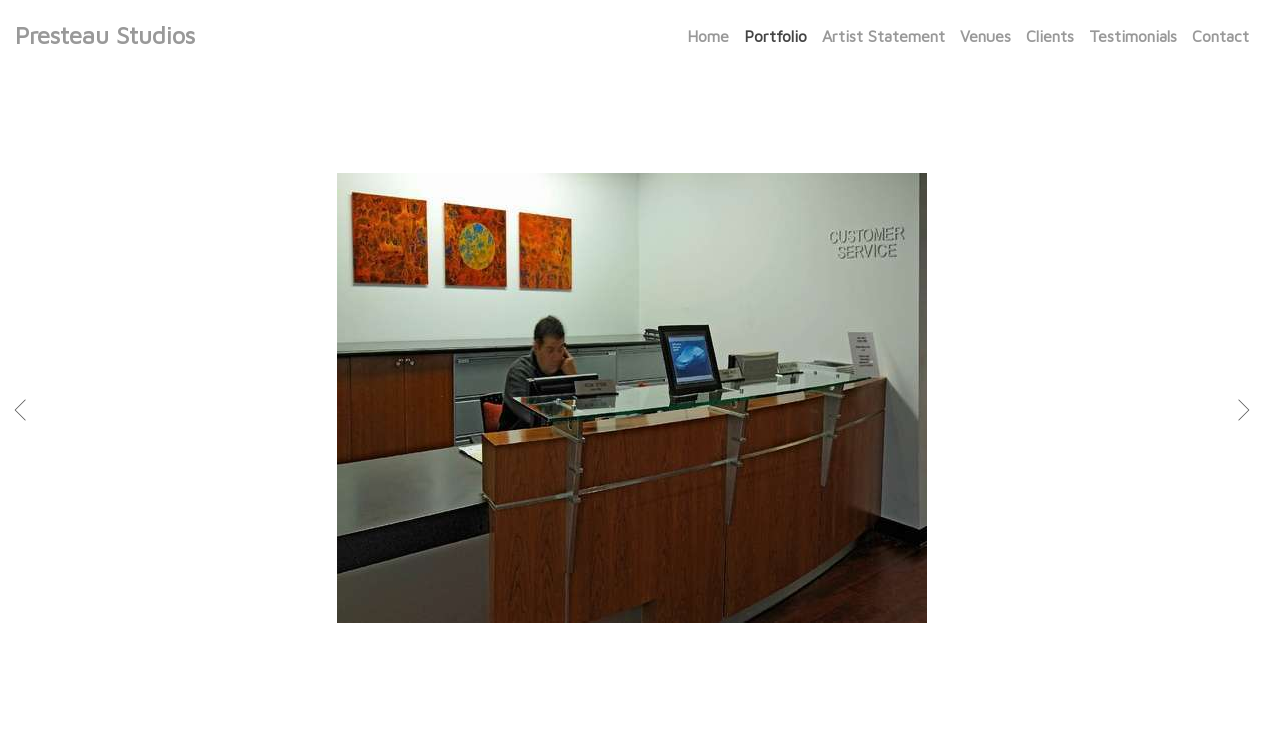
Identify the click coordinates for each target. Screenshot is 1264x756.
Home (708, 36)
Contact (1220, 36)
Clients (1050, 36)
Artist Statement (883, 36)
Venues (985, 36)
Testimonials (1133, 36)
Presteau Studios (105, 35)
